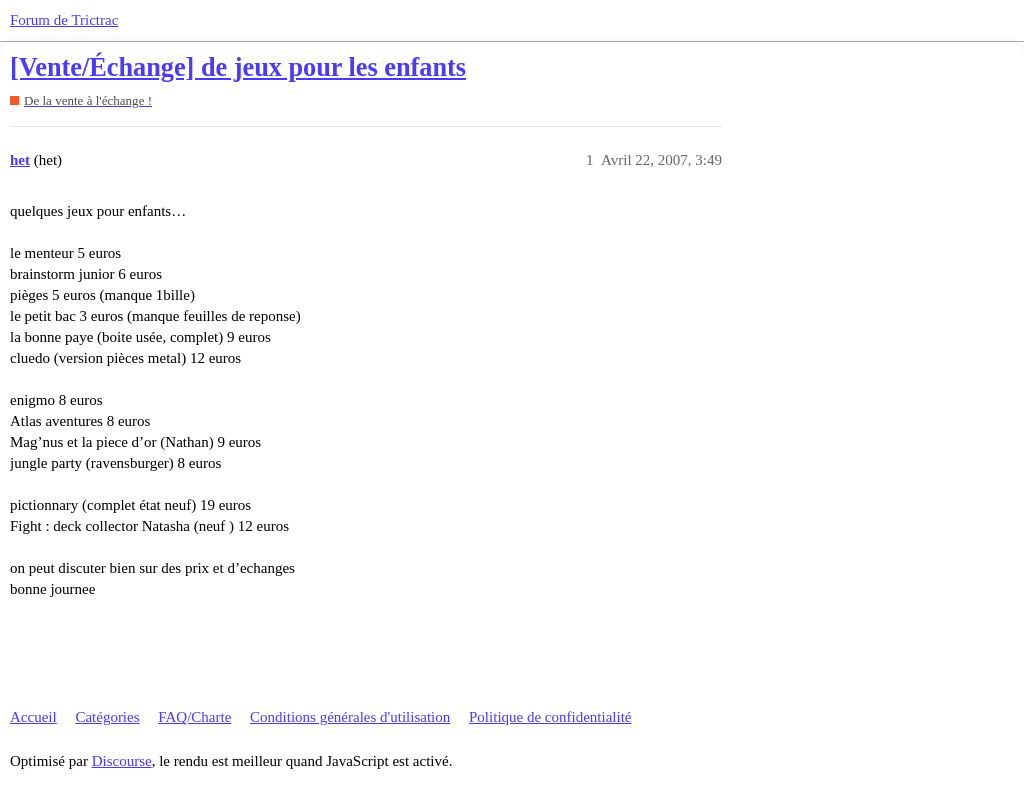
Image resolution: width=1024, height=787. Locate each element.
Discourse (122, 761)
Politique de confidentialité (550, 717)
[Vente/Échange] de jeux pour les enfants (238, 67)
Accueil (33, 717)
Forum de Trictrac (64, 20)
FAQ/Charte (194, 717)
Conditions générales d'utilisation (350, 717)
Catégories (107, 717)
